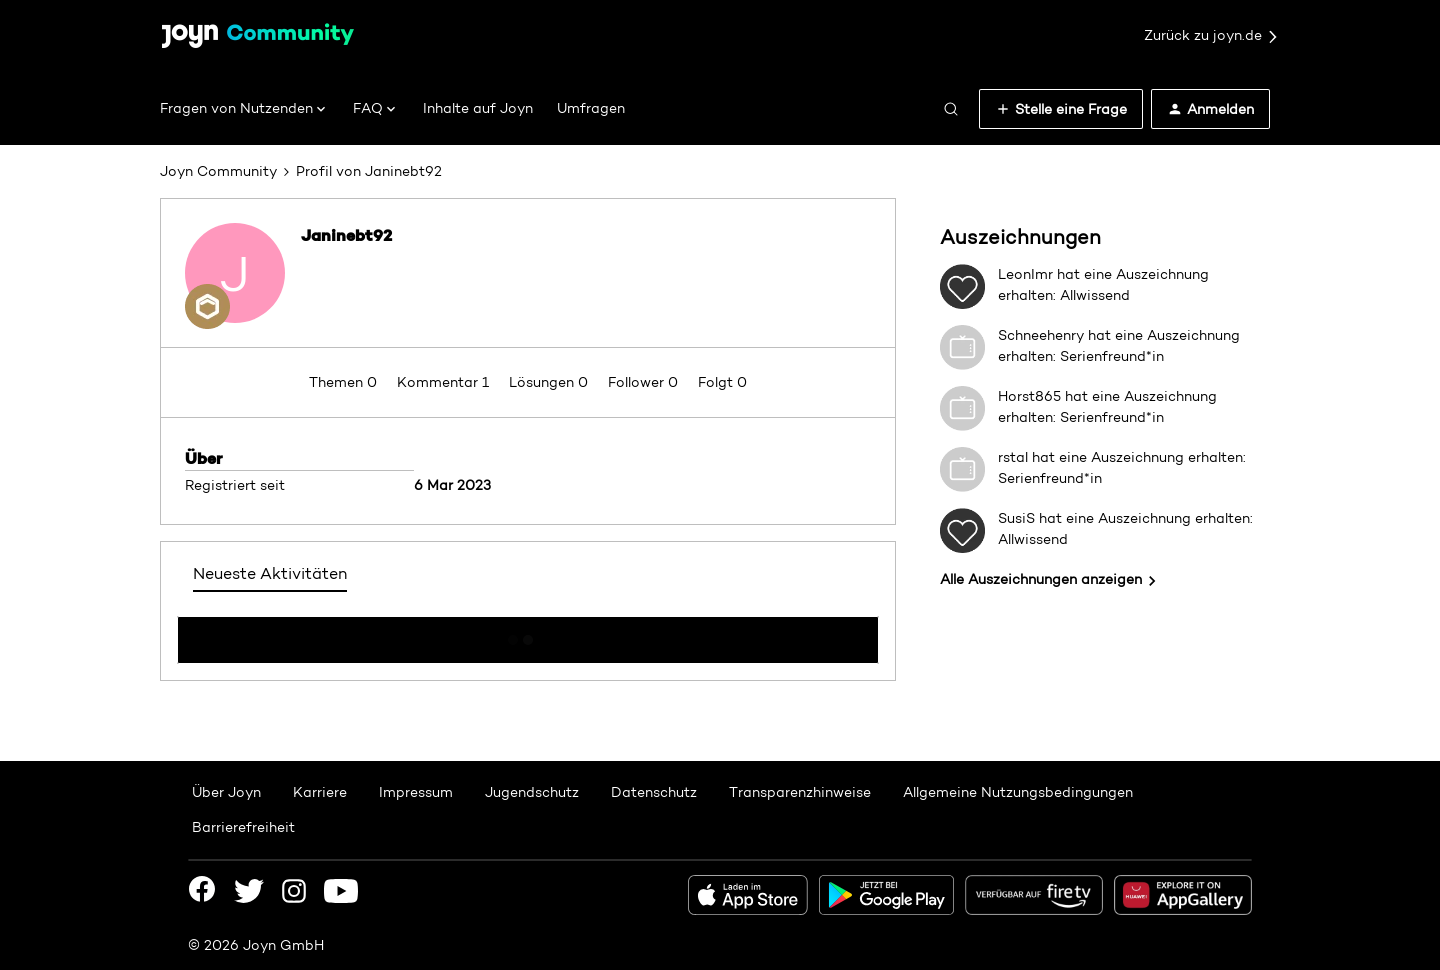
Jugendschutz (532, 792)
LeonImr (1025, 274)
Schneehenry (1041, 335)
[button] (1061, 109)
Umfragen (591, 108)
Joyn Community (218, 171)
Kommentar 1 (445, 382)
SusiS (1016, 518)
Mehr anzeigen (528, 634)
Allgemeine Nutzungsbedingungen (1018, 792)
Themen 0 (345, 382)
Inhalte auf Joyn (478, 108)
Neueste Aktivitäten (270, 573)
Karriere (320, 792)
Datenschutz (654, 792)
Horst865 (1029, 396)
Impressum (416, 792)
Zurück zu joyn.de (1212, 36)
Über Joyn (226, 792)
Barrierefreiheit (243, 827)
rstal (1013, 457)
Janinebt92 (346, 235)
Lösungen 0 (550, 382)
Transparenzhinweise (800, 792)
